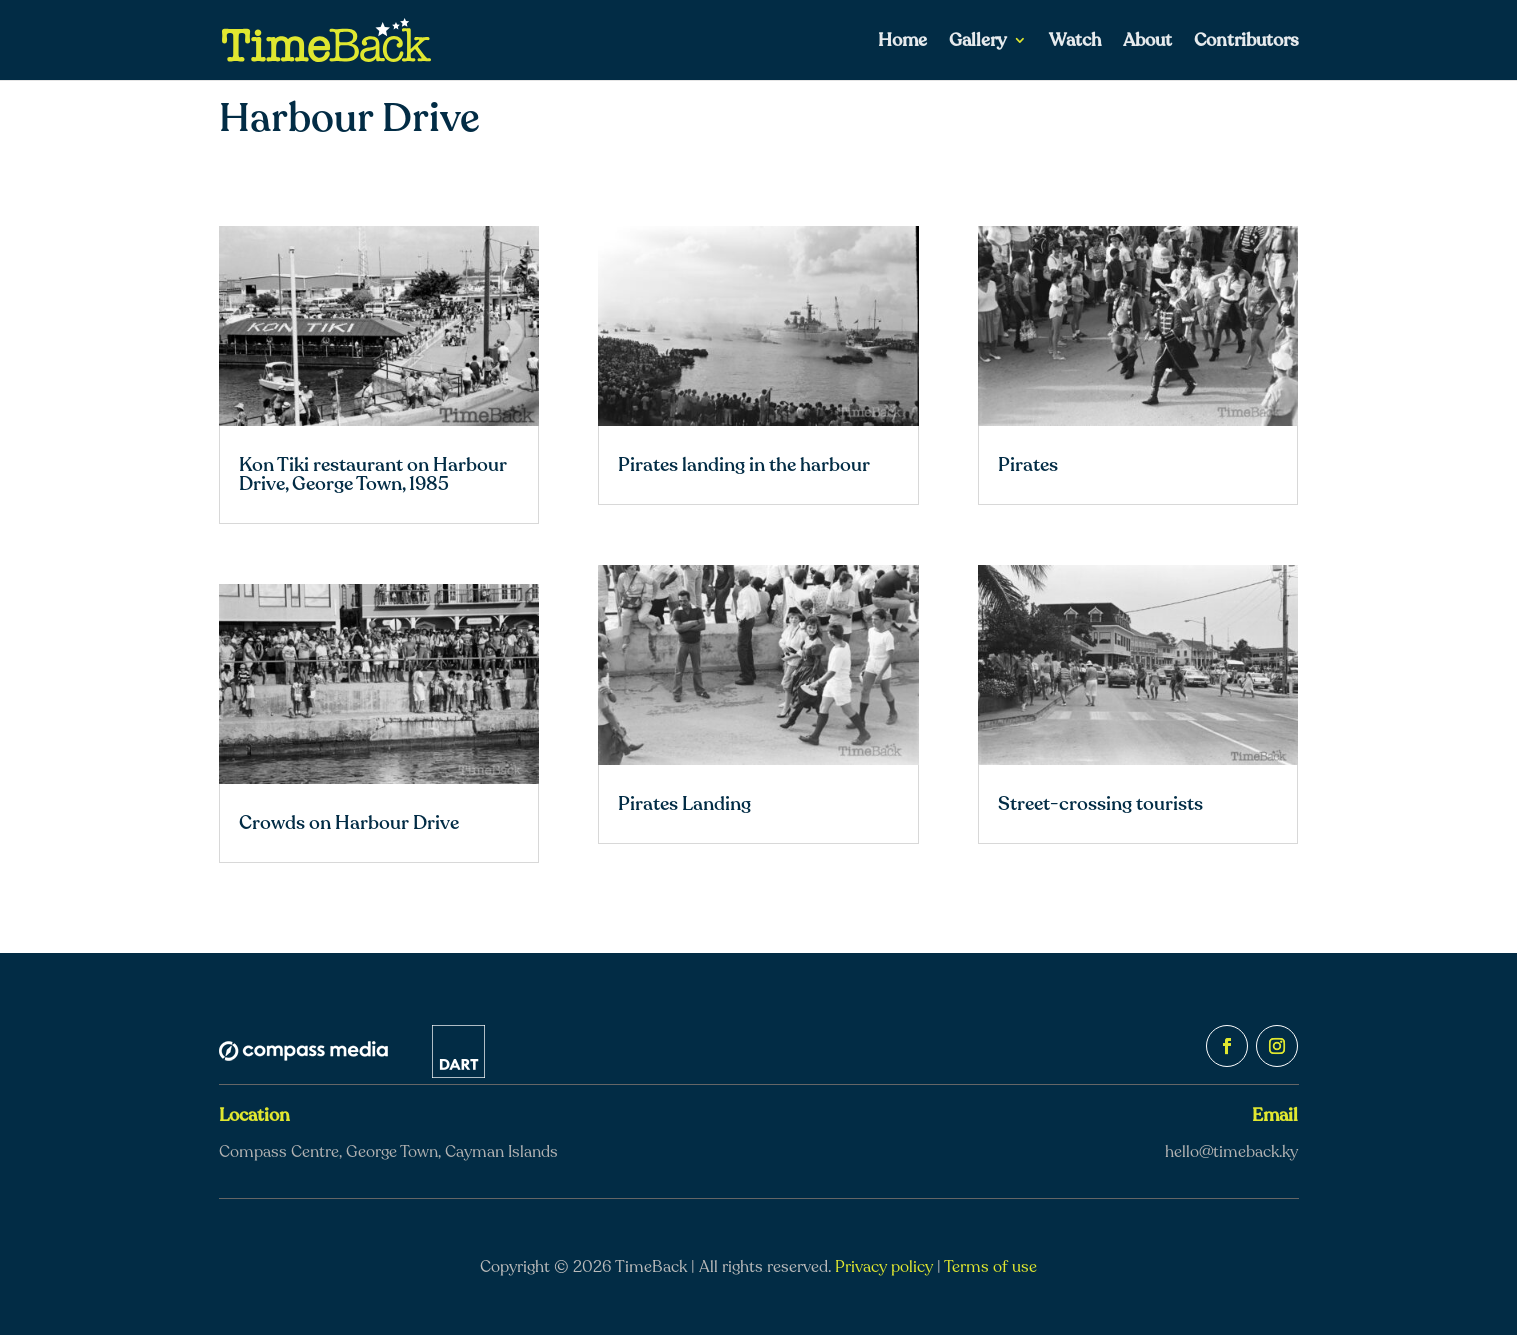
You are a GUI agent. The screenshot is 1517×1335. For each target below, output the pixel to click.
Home (902, 42)
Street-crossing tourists (1100, 804)
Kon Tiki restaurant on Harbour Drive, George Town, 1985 (373, 474)
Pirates (1028, 465)
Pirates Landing (684, 804)
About (1147, 42)
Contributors (1246, 42)
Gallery (978, 42)
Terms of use (990, 1267)
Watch (1075, 42)
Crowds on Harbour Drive (349, 823)
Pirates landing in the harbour (744, 465)
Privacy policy (884, 1267)
